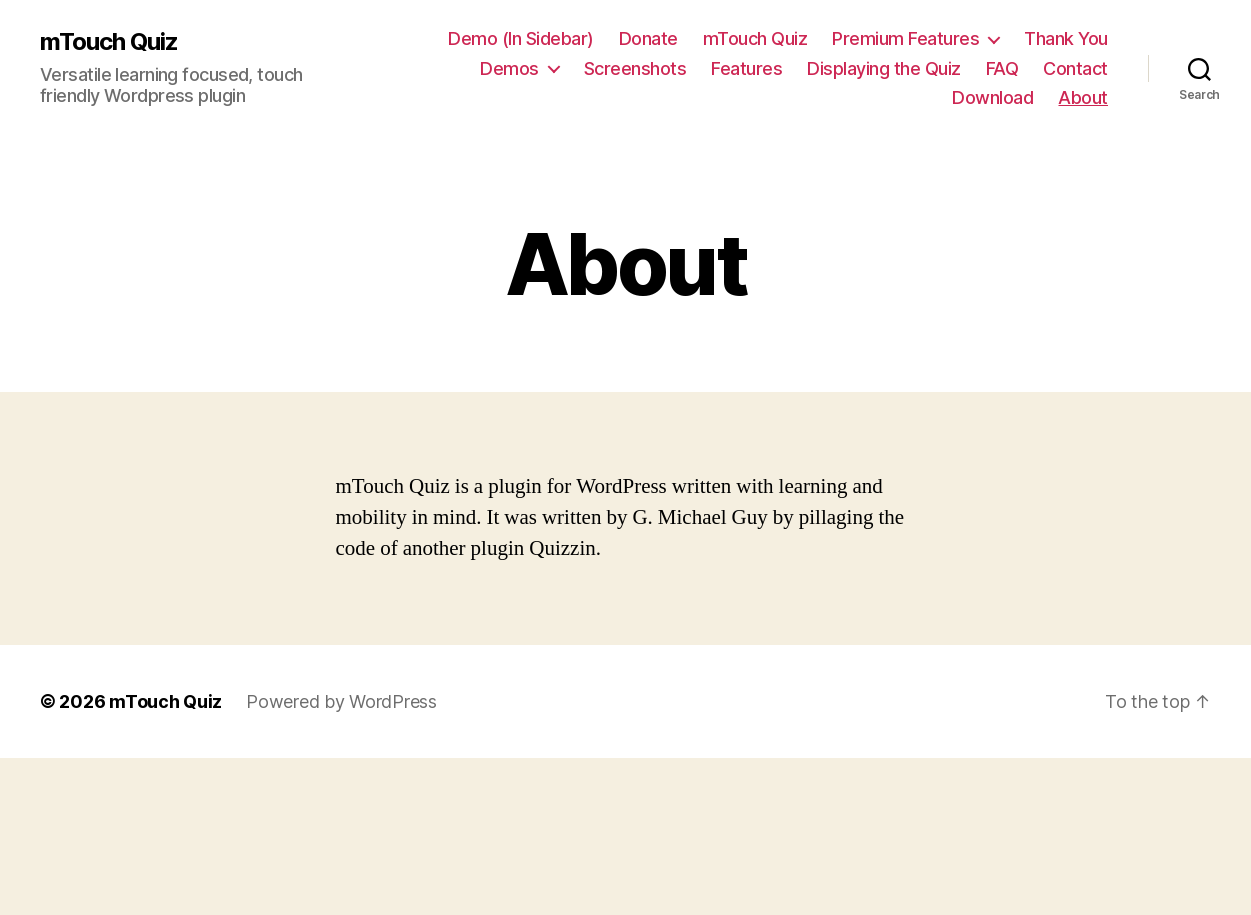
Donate (648, 38)
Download (992, 97)
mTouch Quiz (109, 42)
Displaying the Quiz (884, 68)
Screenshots (635, 68)
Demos (509, 68)
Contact (1075, 68)
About (1083, 97)
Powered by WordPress (341, 701)
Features (746, 68)
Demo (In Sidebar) (521, 38)
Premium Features (905, 38)
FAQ (1002, 68)
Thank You (1066, 38)
